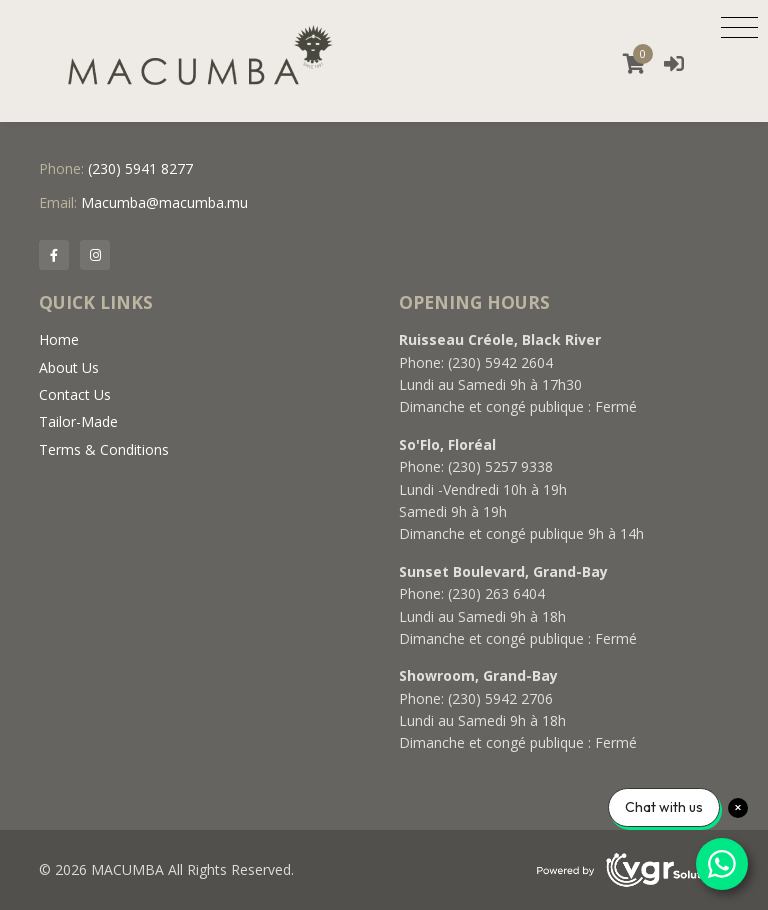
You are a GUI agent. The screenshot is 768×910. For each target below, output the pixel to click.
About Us (69, 367)
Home (59, 339)
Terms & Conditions (104, 449)
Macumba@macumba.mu (164, 202)
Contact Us (75, 394)
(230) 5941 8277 (140, 168)
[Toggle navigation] (739, 27)
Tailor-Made (78, 421)
